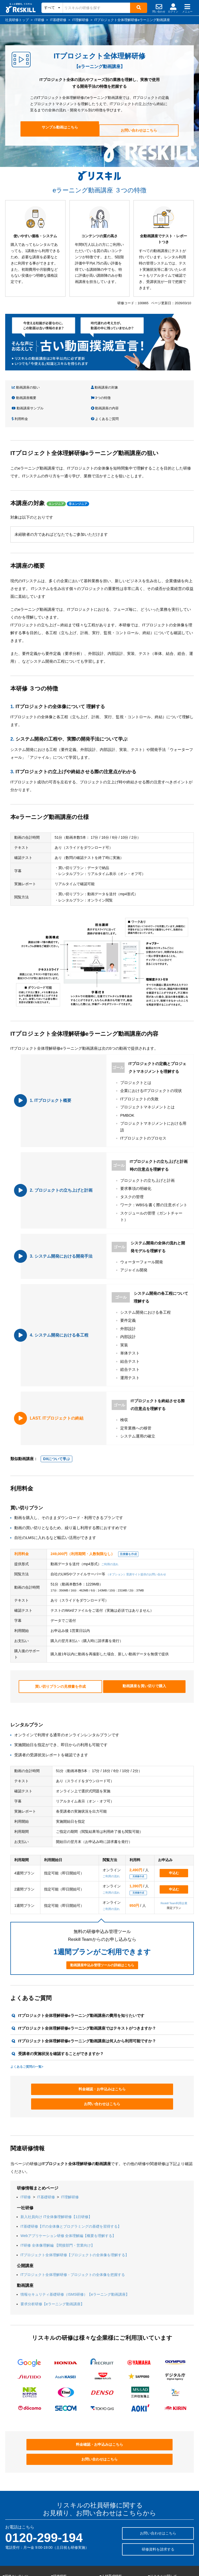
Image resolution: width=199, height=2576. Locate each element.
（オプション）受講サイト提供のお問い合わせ (136, 1550)
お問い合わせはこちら (137, 129)
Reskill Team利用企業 (174, 1876)
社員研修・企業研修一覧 (68, 2542)
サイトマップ (157, 2549)
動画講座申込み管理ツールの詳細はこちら (102, 1939)
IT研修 (25, 2156)
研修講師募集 (157, 2523)
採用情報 (154, 2536)
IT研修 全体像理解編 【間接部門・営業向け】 (57, 2204)
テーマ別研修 (12, 2530)
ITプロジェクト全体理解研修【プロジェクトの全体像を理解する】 (74, 2214)
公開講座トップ (62, 2549)
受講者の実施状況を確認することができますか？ (61, 2027)
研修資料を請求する (158, 2490)
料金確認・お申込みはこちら (64, 2062)
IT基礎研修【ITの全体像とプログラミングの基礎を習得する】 (70, 2185)
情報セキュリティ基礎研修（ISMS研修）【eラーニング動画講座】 (74, 2253)
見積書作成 (138, 1850)
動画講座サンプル (28, 396)
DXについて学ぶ (56, 1435)
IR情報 (152, 2542)
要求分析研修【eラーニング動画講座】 (52, 2263)
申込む (174, 1846)
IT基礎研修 (46, 2156)
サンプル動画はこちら (62, 129)
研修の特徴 (59, 2536)
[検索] (138, 8)
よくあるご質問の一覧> (26, 2040)
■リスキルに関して (162, 2517)
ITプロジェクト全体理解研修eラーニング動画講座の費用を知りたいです (81, 1989)
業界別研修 (10, 2542)
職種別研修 (10, 2536)
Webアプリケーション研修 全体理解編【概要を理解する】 (68, 2195)
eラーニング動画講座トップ (70, 2555)
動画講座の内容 (72, 396)
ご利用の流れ (109, 1540)
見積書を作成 (128, 1530)
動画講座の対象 (71, 387)
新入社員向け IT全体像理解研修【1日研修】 (56, 2175)
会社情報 (154, 2530)
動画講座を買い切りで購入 (144, 1661)
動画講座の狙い (26, 387)
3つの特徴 (159, 387)
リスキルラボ (109, 2541)
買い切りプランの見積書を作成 (60, 1661)
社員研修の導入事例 (65, 2530)
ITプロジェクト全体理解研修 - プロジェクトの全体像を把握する (72, 2234)
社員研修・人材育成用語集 (118, 2547)
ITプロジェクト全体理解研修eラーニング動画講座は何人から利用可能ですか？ (87, 2014)
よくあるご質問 (163, 396)
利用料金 (111, 396)
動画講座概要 (115, 387)
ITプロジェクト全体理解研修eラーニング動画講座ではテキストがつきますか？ (87, 2001)
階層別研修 (10, 2523)
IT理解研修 (70, 2156)
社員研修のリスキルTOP (117, 2523)
